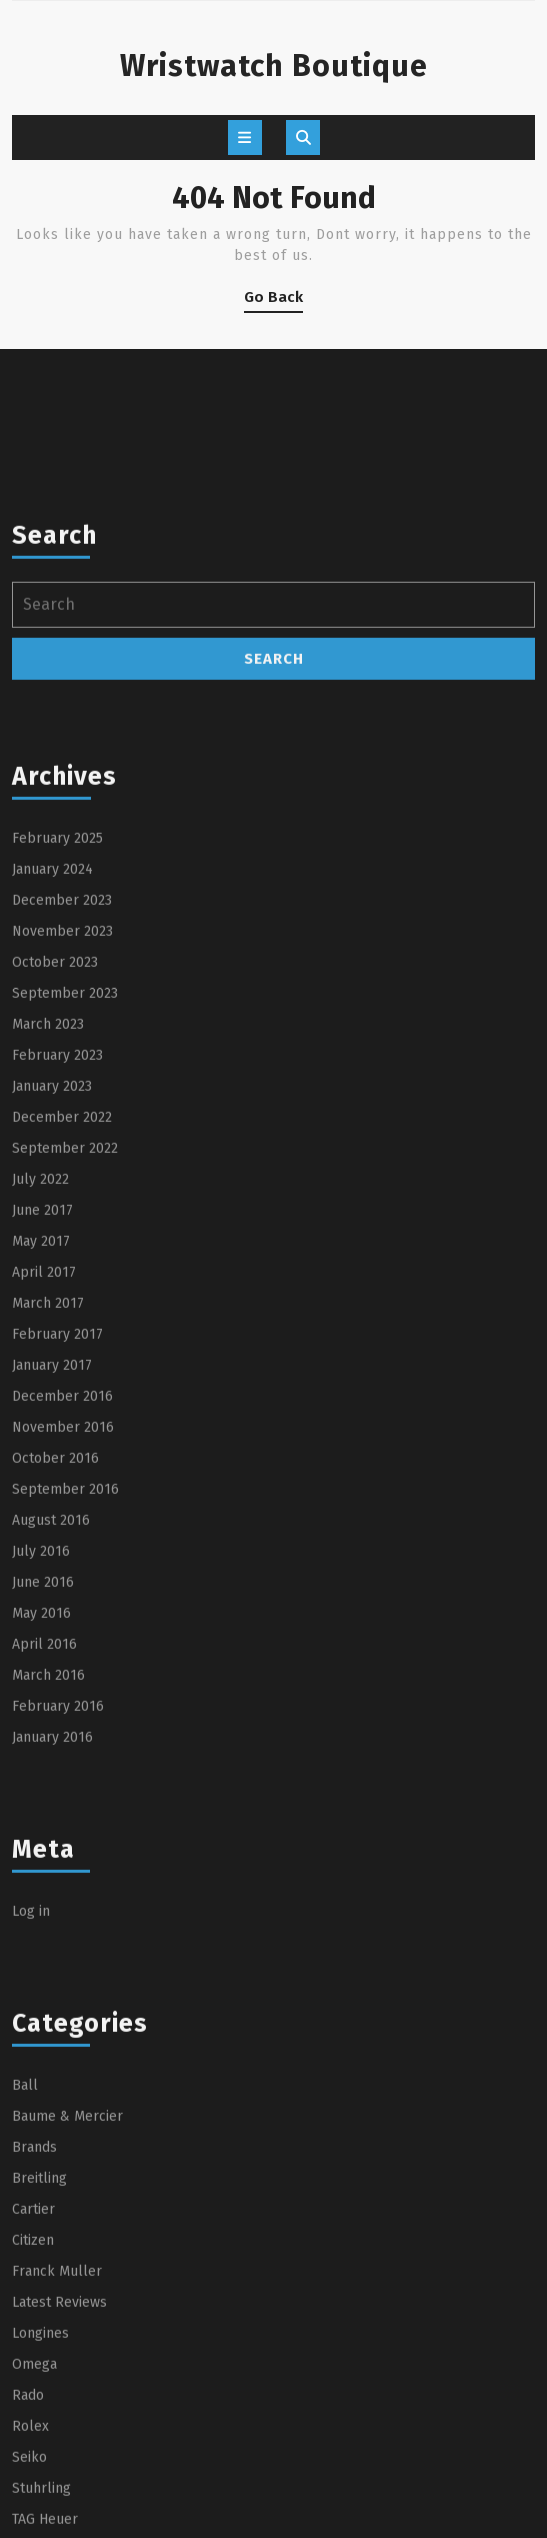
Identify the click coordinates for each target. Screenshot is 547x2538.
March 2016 (48, 1877)
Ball (25, 2287)
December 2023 (62, 1102)
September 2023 (65, 1195)
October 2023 (55, 1164)
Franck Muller (57, 2473)
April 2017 (44, 1474)
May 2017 (41, 1443)
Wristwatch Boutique (274, 66)
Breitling (39, 2380)
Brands (34, 2349)
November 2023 (62, 1133)
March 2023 (48, 1226)
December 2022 (62, 1319)
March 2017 (48, 1505)
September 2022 (65, 1350)
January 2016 (52, 1939)
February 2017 (57, 1536)
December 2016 (62, 1598)
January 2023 (52, 1288)
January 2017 (52, 1567)
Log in (31, 2113)
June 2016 (43, 1784)
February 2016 (58, 1908)
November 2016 (63, 1629)
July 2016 (41, 1753)
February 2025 (57, 1040)
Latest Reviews (59, 2504)
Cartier (33, 2411)
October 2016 (55, 1660)
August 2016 (51, 1722)
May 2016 (41, 1815)
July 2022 (40, 1381)
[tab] (245, 137)
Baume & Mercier (67, 2318)
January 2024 (52, 1071)
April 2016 (44, 1846)
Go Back (273, 300)
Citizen (33, 2442)
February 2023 (57, 1257)
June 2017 (42, 1412)
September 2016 (65, 1691)
